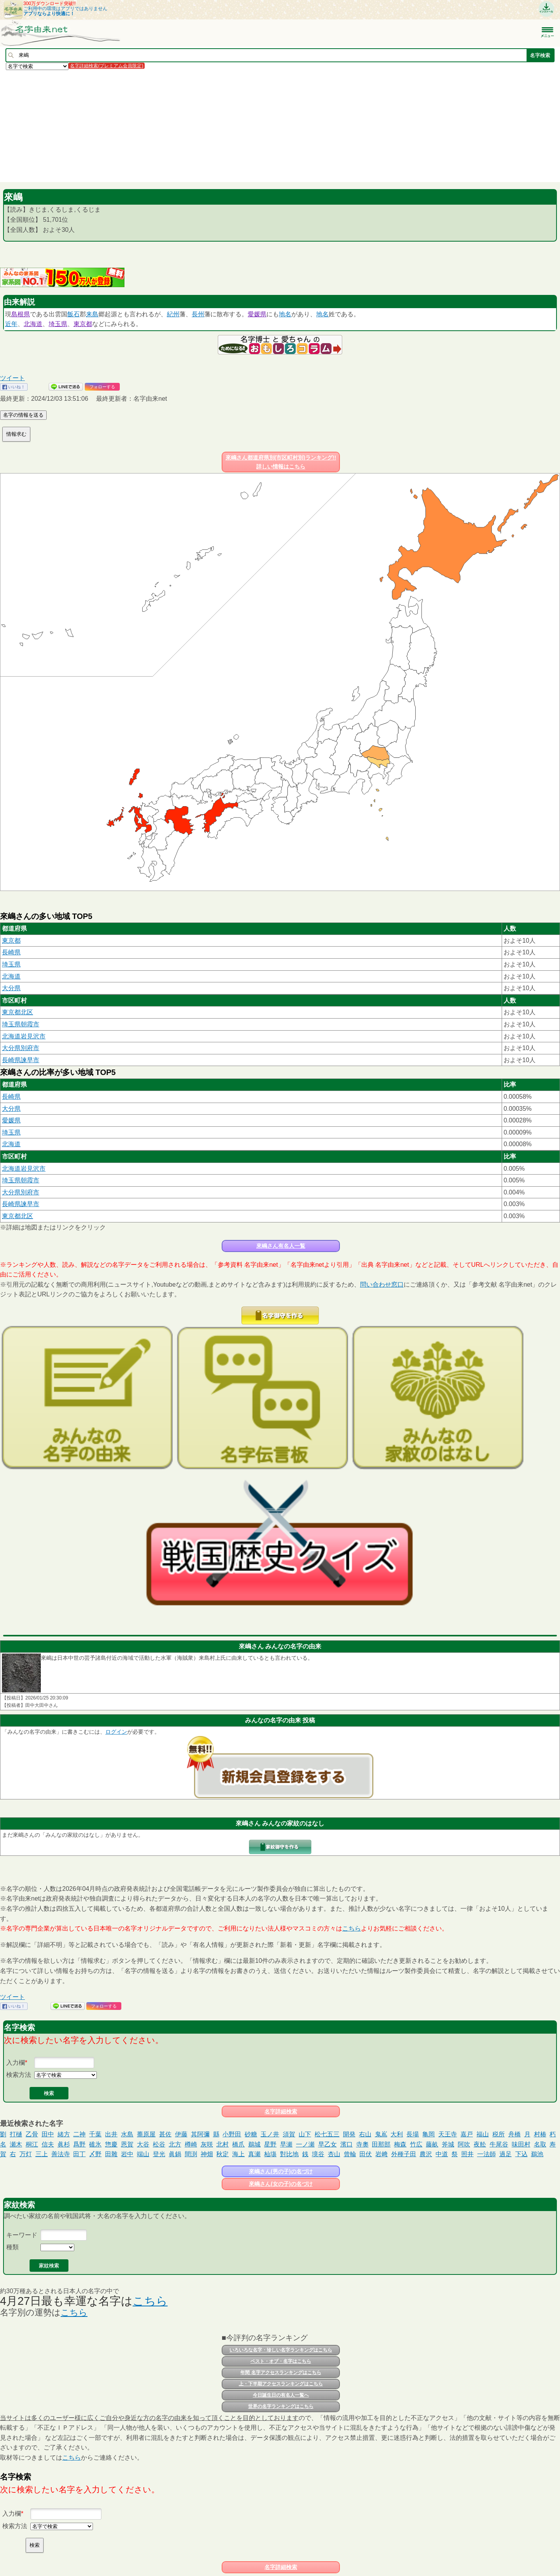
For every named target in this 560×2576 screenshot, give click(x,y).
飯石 (73, 314)
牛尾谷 (499, 2144)
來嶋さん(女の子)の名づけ (280, 2184)
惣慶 (111, 2144)
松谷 (159, 2144)
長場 (412, 2134)
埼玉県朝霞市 (20, 1024)
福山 (482, 2134)
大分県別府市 (20, 1048)
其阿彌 (200, 2134)
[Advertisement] (233, 125)
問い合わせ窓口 (382, 1284)
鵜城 (254, 2144)
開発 (349, 2134)
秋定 (222, 2154)
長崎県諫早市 (20, 1060)
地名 (285, 314)
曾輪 (350, 2154)
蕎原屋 (146, 2134)
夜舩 (480, 2144)
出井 (111, 2134)
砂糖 (251, 2134)
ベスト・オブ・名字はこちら (280, 2361)
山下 (305, 2134)
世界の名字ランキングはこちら (280, 2406)
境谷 (318, 2154)
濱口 (346, 2144)
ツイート (12, 378)
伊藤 (181, 2134)
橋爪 (238, 2144)
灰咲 (207, 2144)
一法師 (486, 2154)
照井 (467, 2154)
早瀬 (286, 2144)
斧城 (448, 2144)
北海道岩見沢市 (24, 1036)
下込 (521, 2154)
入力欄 (15, 2062)
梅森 (400, 2144)
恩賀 (127, 2144)
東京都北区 (17, 1012)
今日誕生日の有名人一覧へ (281, 2395)
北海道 (33, 324)
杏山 (334, 2154)
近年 (11, 324)
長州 (198, 314)
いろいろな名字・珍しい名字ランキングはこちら (280, 2350)
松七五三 (327, 2134)
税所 (498, 2134)
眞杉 (64, 2144)
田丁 (79, 2154)
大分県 (11, 988)
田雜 (111, 2154)
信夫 (48, 2144)
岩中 (127, 2154)
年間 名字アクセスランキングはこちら (280, 2372)
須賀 (289, 2134)
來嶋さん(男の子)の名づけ (280, 2171)
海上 (238, 2154)
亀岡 (428, 2134)
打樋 (16, 2134)
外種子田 (403, 2154)
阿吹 (464, 2144)
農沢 (426, 2154)
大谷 (143, 2144)
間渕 (191, 2154)
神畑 (207, 2154)
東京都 (83, 324)
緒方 (64, 2134)
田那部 (381, 2144)
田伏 (365, 2154)
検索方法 (18, 2074)
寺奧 (362, 2144)
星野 (270, 2144)
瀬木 (16, 2144)
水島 (127, 2134)
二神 (79, 2134)
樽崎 (191, 2144)
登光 (159, 2154)
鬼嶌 (381, 2134)
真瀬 (254, 2154)
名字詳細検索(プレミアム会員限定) (106, 65)
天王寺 (447, 2134)
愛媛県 (257, 314)
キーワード (21, 2235)
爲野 (79, 2144)
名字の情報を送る (23, 415)
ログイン (116, 1732)
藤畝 (432, 2144)
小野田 (231, 2134)
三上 (41, 2154)
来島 (92, 314)
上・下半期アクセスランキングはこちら (281, 2384)
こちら (351, 1928)
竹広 (416, 2144)
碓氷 (95, 2144)
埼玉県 (58, 324)
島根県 (20, 314)
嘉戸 (466, 2134)
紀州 (173, 314)
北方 (175, 2144)
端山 (143, 2154)
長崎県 (11, 952)
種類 (12, 2247)
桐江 (32, 2144)
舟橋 (514, 2134)
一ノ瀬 (305, 2144)
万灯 (25, 2154)
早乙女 (327, 2144)
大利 (396, 2134)
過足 (505, 2154)
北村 (222, 2144)
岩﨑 (381, 2154)
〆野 (95, 2154)
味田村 (521, 2144)
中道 (442, 2154)
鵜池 (537, 2154)
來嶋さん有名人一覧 (280, 1246)
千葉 (95, 2134)
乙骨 (32, 2134)
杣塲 (270, 2154)
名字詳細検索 (280, 2111)
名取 (540, 2144)
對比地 (289, 2154)
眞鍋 (175, 2154)
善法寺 (60, 2154)
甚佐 (165, 2134)
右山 (365, 2134)
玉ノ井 (270, 2134)
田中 (48, 2134)
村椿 (540, 2134)
